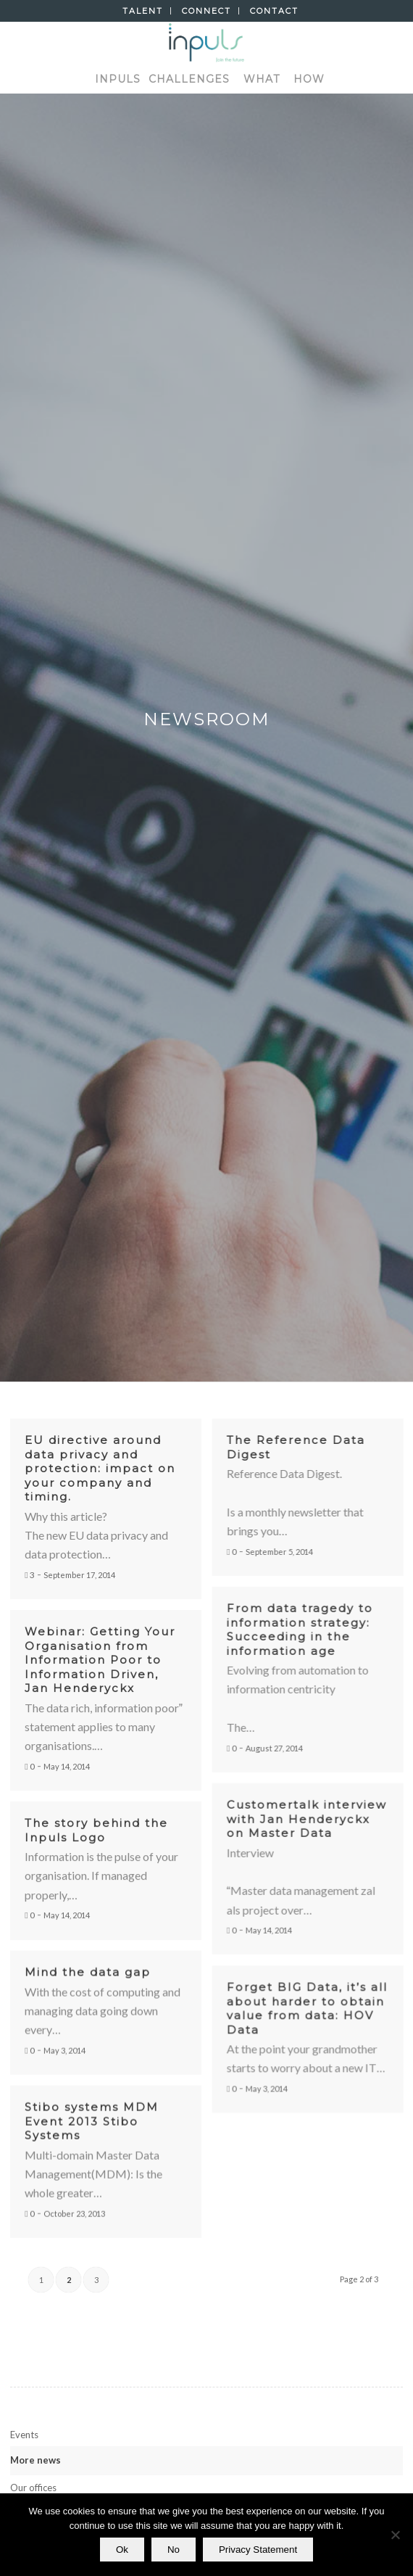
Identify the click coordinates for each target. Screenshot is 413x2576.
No (173, 2549)
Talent (142, 11)
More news (35, 2460)
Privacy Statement (258, 2549)
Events (24, 2434)
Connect (206, 11)
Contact (274, 11)
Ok (122, 2549)
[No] (395, 2534)
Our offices (33, 2487)
